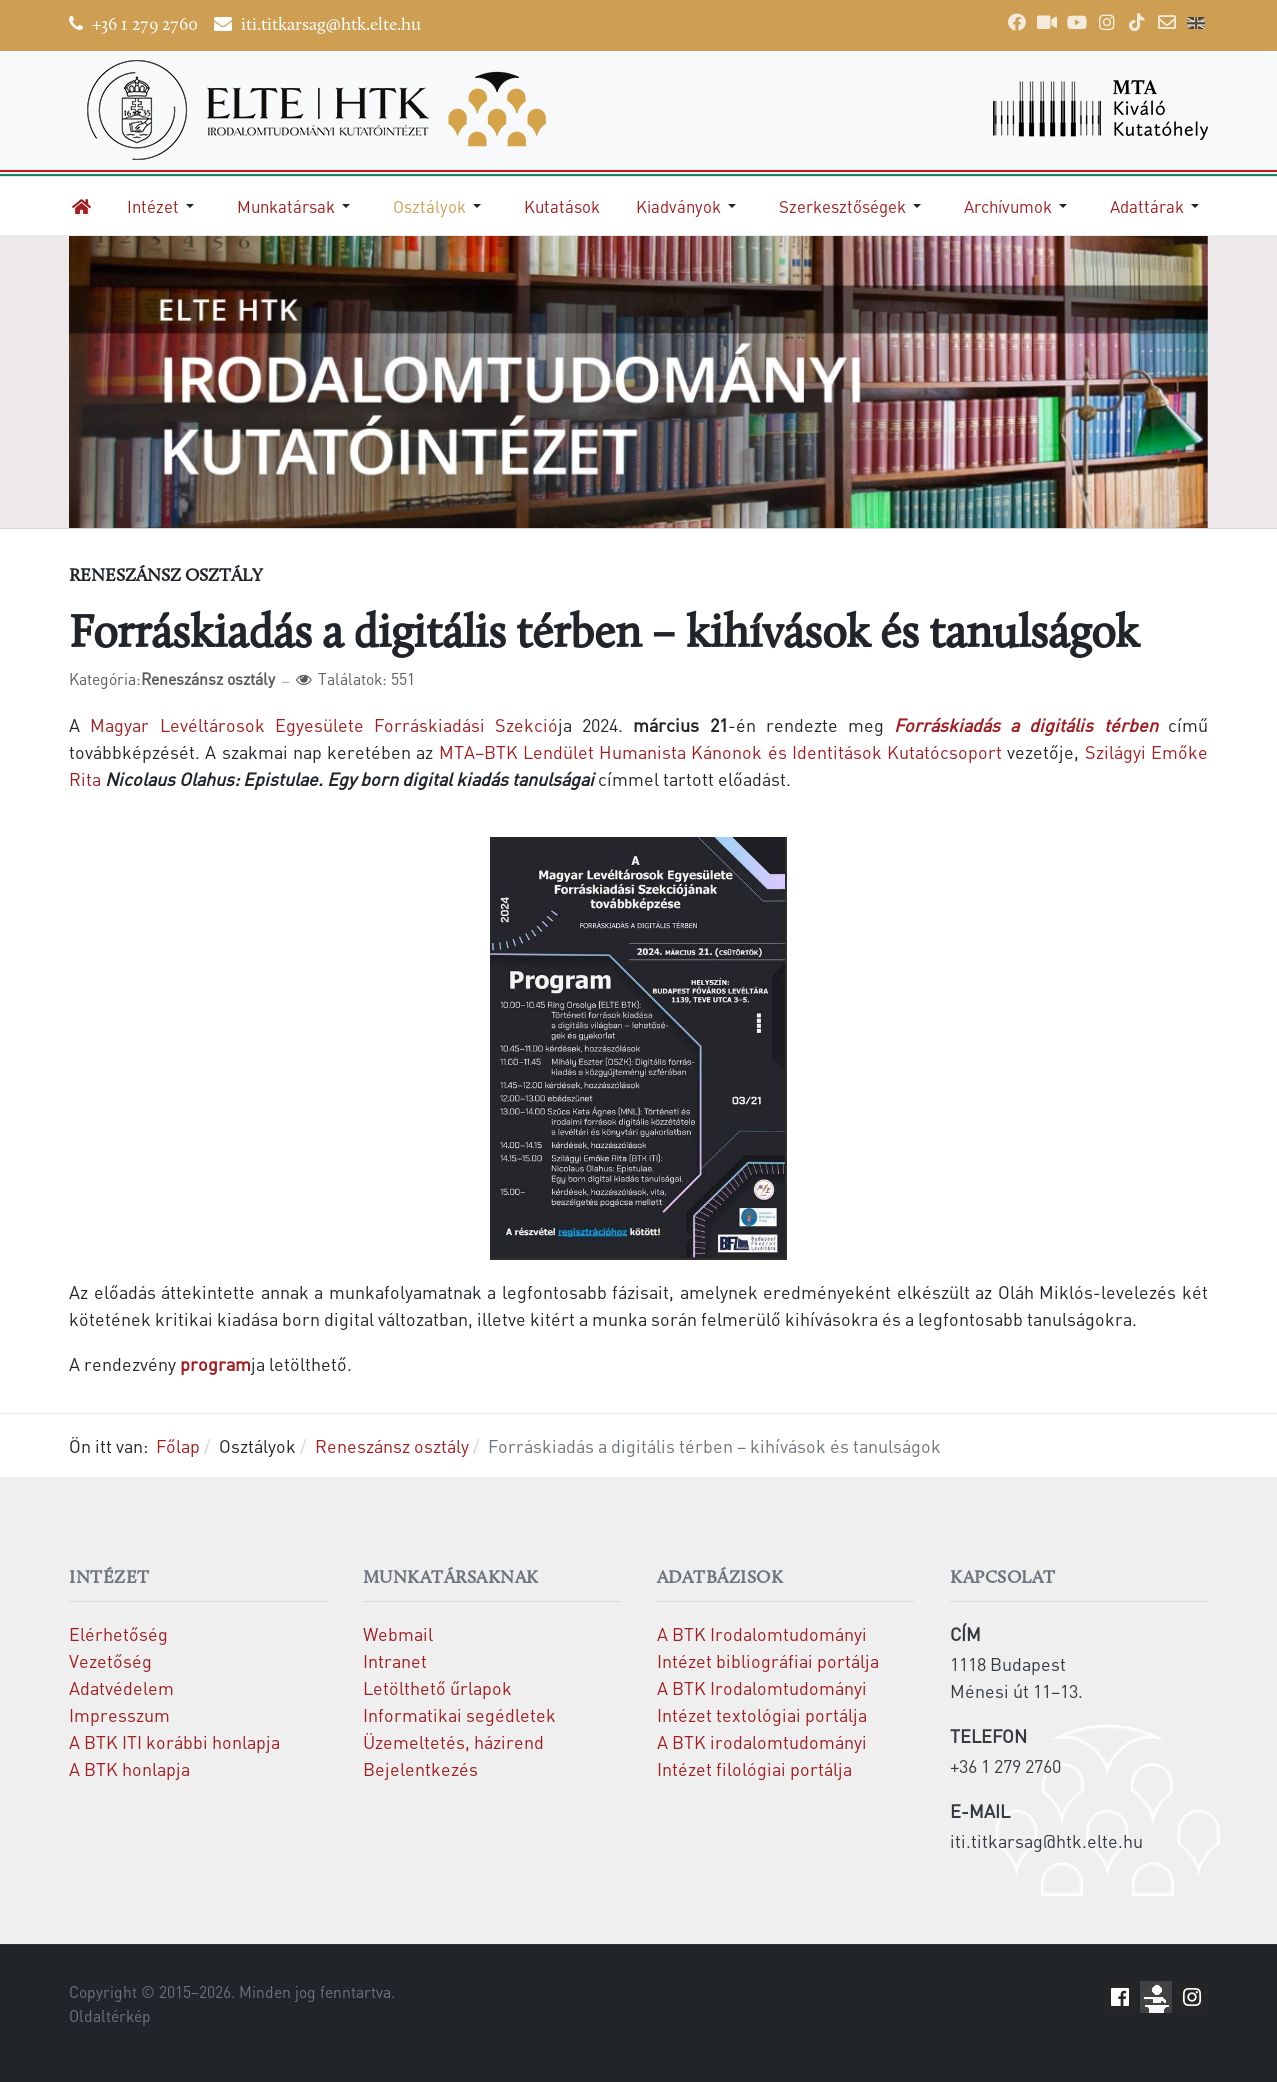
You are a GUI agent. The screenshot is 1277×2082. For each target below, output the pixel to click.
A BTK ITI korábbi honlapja (174, 1741)
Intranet (395, 1660)
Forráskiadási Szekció (466, 724)
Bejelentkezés (420, 1768)
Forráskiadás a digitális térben (1026, 724)
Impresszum (119, 1714)
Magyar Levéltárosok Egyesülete (226, 724)
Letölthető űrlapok (437, 1687)
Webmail (398, 1633)
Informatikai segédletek (459, 1714)
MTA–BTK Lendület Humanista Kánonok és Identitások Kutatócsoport (720, 751)
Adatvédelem (121, 1687)
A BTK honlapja (129, 1768)
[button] (164, 206)
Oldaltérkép (110, 2016)
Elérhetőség (118, 1633)
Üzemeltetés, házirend (453, 1741)
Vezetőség (110, 1660)
